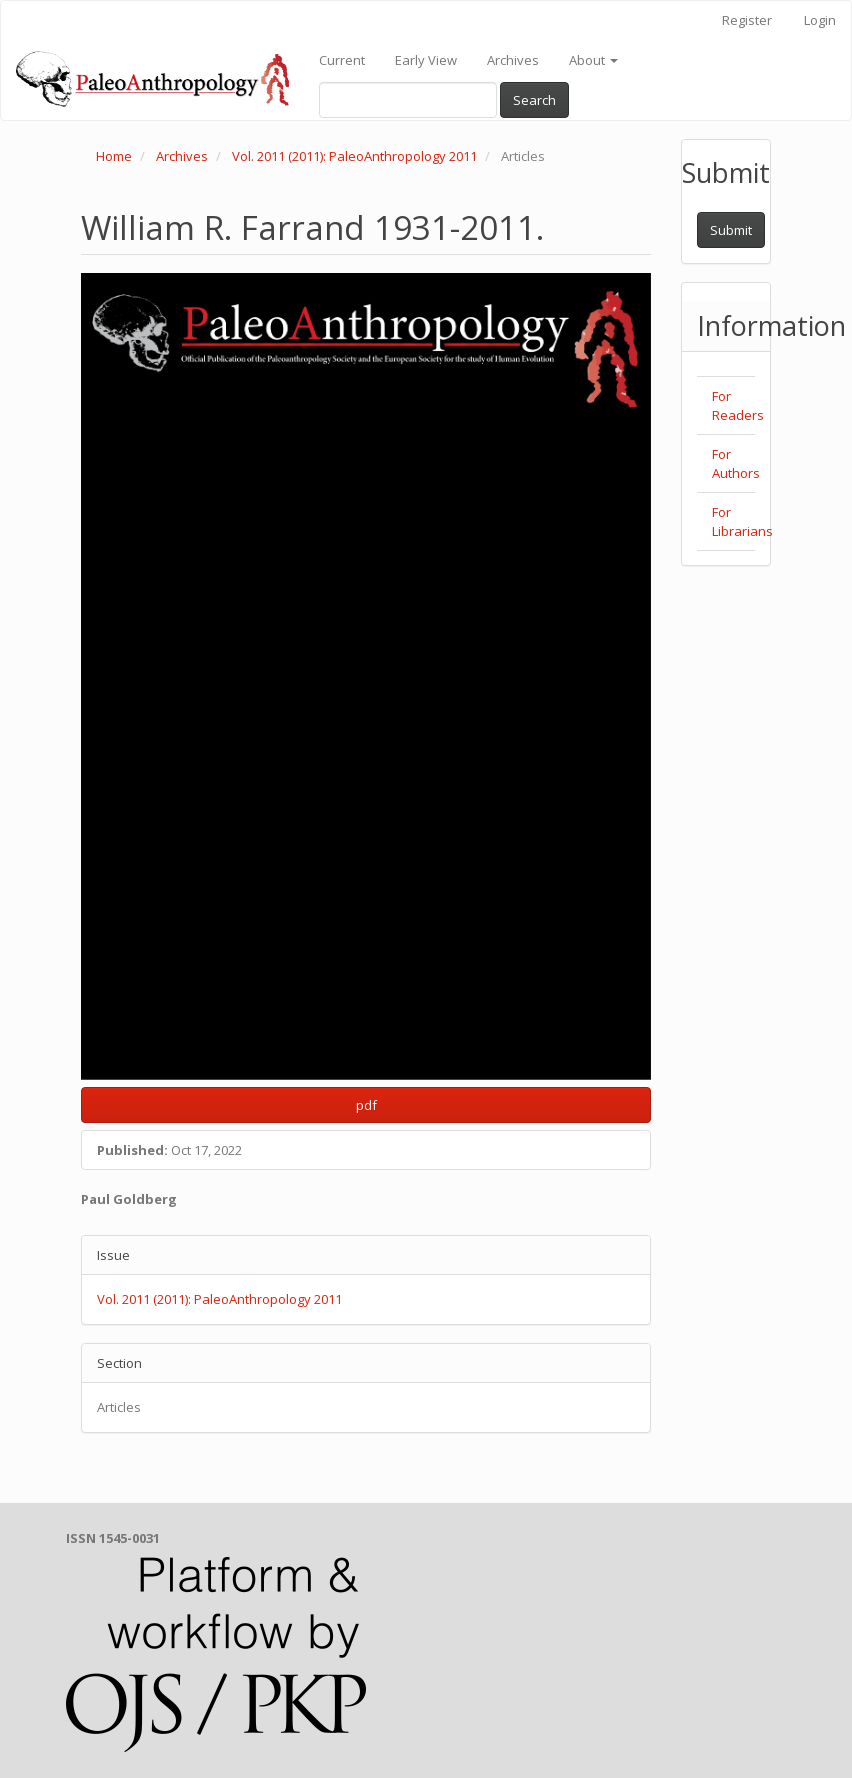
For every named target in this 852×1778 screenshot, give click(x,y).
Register (747, 20)
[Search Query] (408, 100)
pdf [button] (366, 1105)
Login (820, 20)
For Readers (738, 405)
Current (342, 60)
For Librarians (742, 521)
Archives (513, 60)
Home (114, 156)
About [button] (593, 60)
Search (534, 100)
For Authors (736, 463)
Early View (426, 60)
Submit (731, 230)
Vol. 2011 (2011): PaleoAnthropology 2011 (354, 156)
